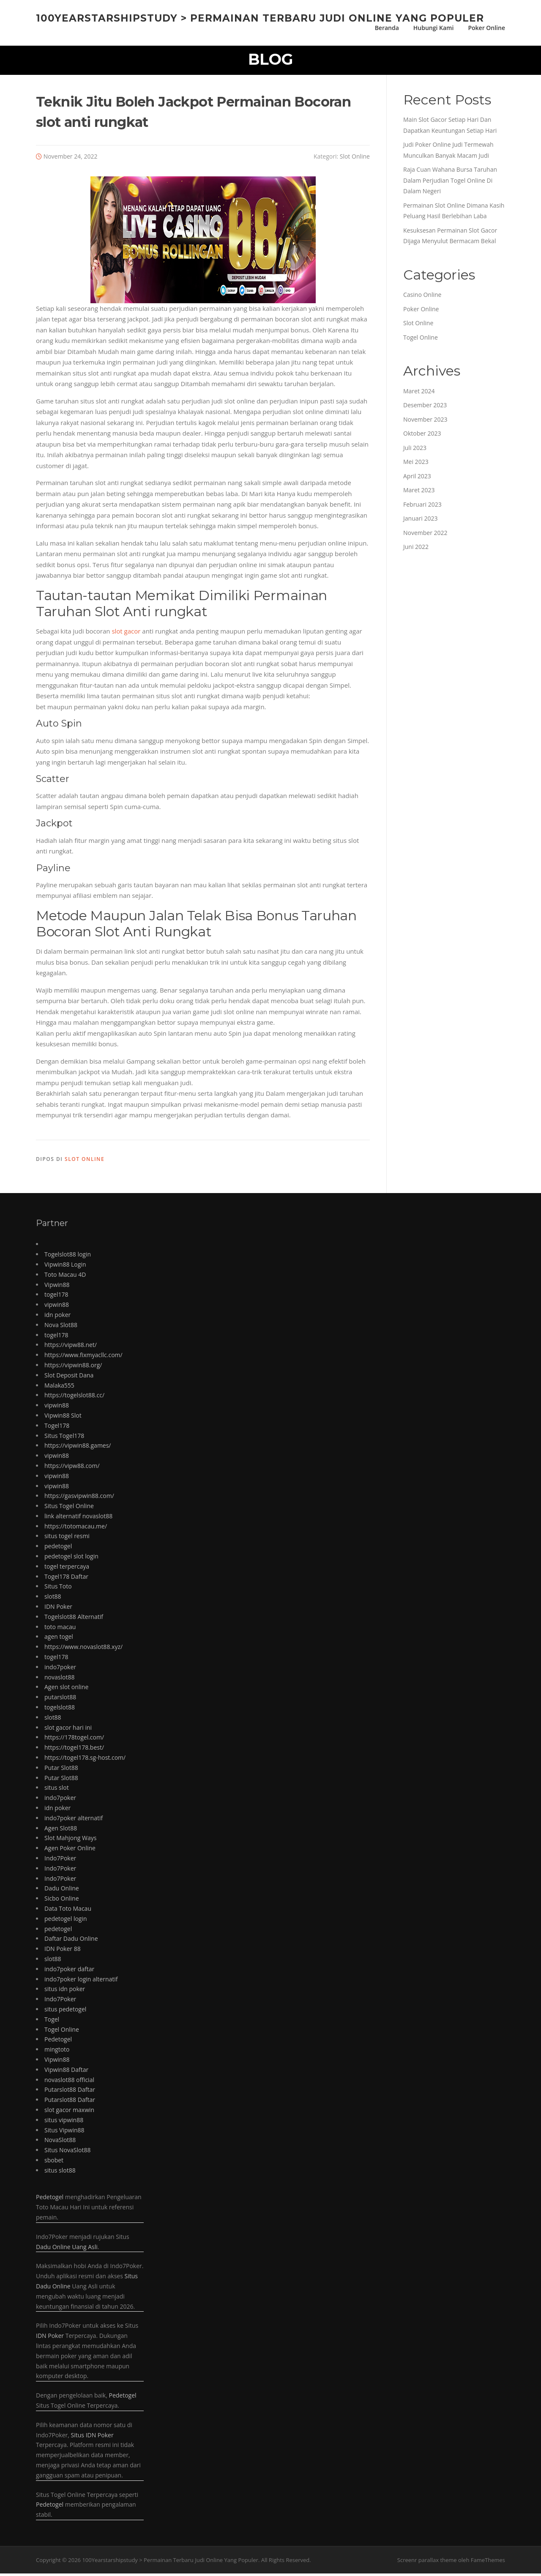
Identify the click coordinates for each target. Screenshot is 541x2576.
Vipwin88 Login (65, 1266)
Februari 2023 (422, 506)
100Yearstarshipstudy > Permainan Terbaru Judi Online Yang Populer (260, 18)
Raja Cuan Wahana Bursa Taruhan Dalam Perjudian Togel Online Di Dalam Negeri (450, 183)
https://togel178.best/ (74, 1750)
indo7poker (60, 1669)
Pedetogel (58, 2042)
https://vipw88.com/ (72, 1468)
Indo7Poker (60, 1861)
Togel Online (420, 339)
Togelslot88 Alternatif (73, 1619)
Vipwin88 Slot (63, 1417)
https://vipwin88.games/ (77, 1448)
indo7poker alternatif (73, 1820)
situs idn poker (64, 1991)
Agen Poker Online (70, 1850)
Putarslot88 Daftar (69, 2092)
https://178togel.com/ (74, 1740)
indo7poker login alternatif (80, 1981)
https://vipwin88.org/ (73, 1367)
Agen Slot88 (60, 1830)
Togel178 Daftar (66, 1579)
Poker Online (486, 28)
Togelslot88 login (67, 1257)
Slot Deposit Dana (68, 1377)
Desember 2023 (425, 407)
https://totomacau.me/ (75, 1528)
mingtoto (57, 2052)
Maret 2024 (419, 393)
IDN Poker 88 (62, 1951)
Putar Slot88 (61, 1770)
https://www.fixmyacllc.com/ (83, 1357)
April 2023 (417, 478)
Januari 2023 (420, 521)
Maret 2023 (419, 492)
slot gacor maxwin (69, 2112)
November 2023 (425, 421)
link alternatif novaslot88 (78, 1518)
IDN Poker (58, 1609)
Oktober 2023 (422, 436)
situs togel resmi (67, 1538)
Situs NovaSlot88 (67, 2152)
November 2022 (425, 535)
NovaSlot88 (60, 2142)
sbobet (53, 2162)
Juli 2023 (414, 450)
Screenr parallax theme (427, 2562)
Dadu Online (61, 1891)
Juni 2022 (416, 549)
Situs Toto (58, 1589)
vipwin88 (56, 1307)
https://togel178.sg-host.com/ (85, 1760)
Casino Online (422, 297)
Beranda (387, 28)
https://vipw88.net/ (70, 1347)
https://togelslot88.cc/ (74, 1398)
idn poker (57, 1317)
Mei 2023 (416, 464)
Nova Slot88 (60, 1327)
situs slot (56, 1790)
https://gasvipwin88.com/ (79, 1498)
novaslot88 (59, 1679)
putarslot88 (60, 1699)
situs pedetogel (65, 2011)
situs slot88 (60, 2172)
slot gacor (126, 633)
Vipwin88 (56, 1287)
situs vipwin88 (63, 2122)
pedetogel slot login (71, 1559)
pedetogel (58, 1549)
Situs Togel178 (64, 1438)
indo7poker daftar (69, 1971)
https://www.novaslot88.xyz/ (83, 1649)
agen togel (58, 1639)
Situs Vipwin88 (64, 2132)
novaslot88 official (69, 2082)
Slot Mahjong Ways (70, 1840)
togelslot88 (59, 1710)
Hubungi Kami (433, 28)
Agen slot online (66, 1689)
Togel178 (56, 1428)
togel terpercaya (66, 1568)
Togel (51, 2021)
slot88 (52, 1599)
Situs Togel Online (69, 1508)
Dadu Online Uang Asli (67, 2249)
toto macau (60, 1629)
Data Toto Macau (67, 1911)
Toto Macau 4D (65, 1277)
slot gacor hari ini (68, 1730)
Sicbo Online (61, 1901)
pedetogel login (65, 1921)
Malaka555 (59, 1387)
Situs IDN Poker (92, 2437)
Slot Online (355, 158)
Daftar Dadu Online (71, 1941)
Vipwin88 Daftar (66, 2072)
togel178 (56, 1297)
